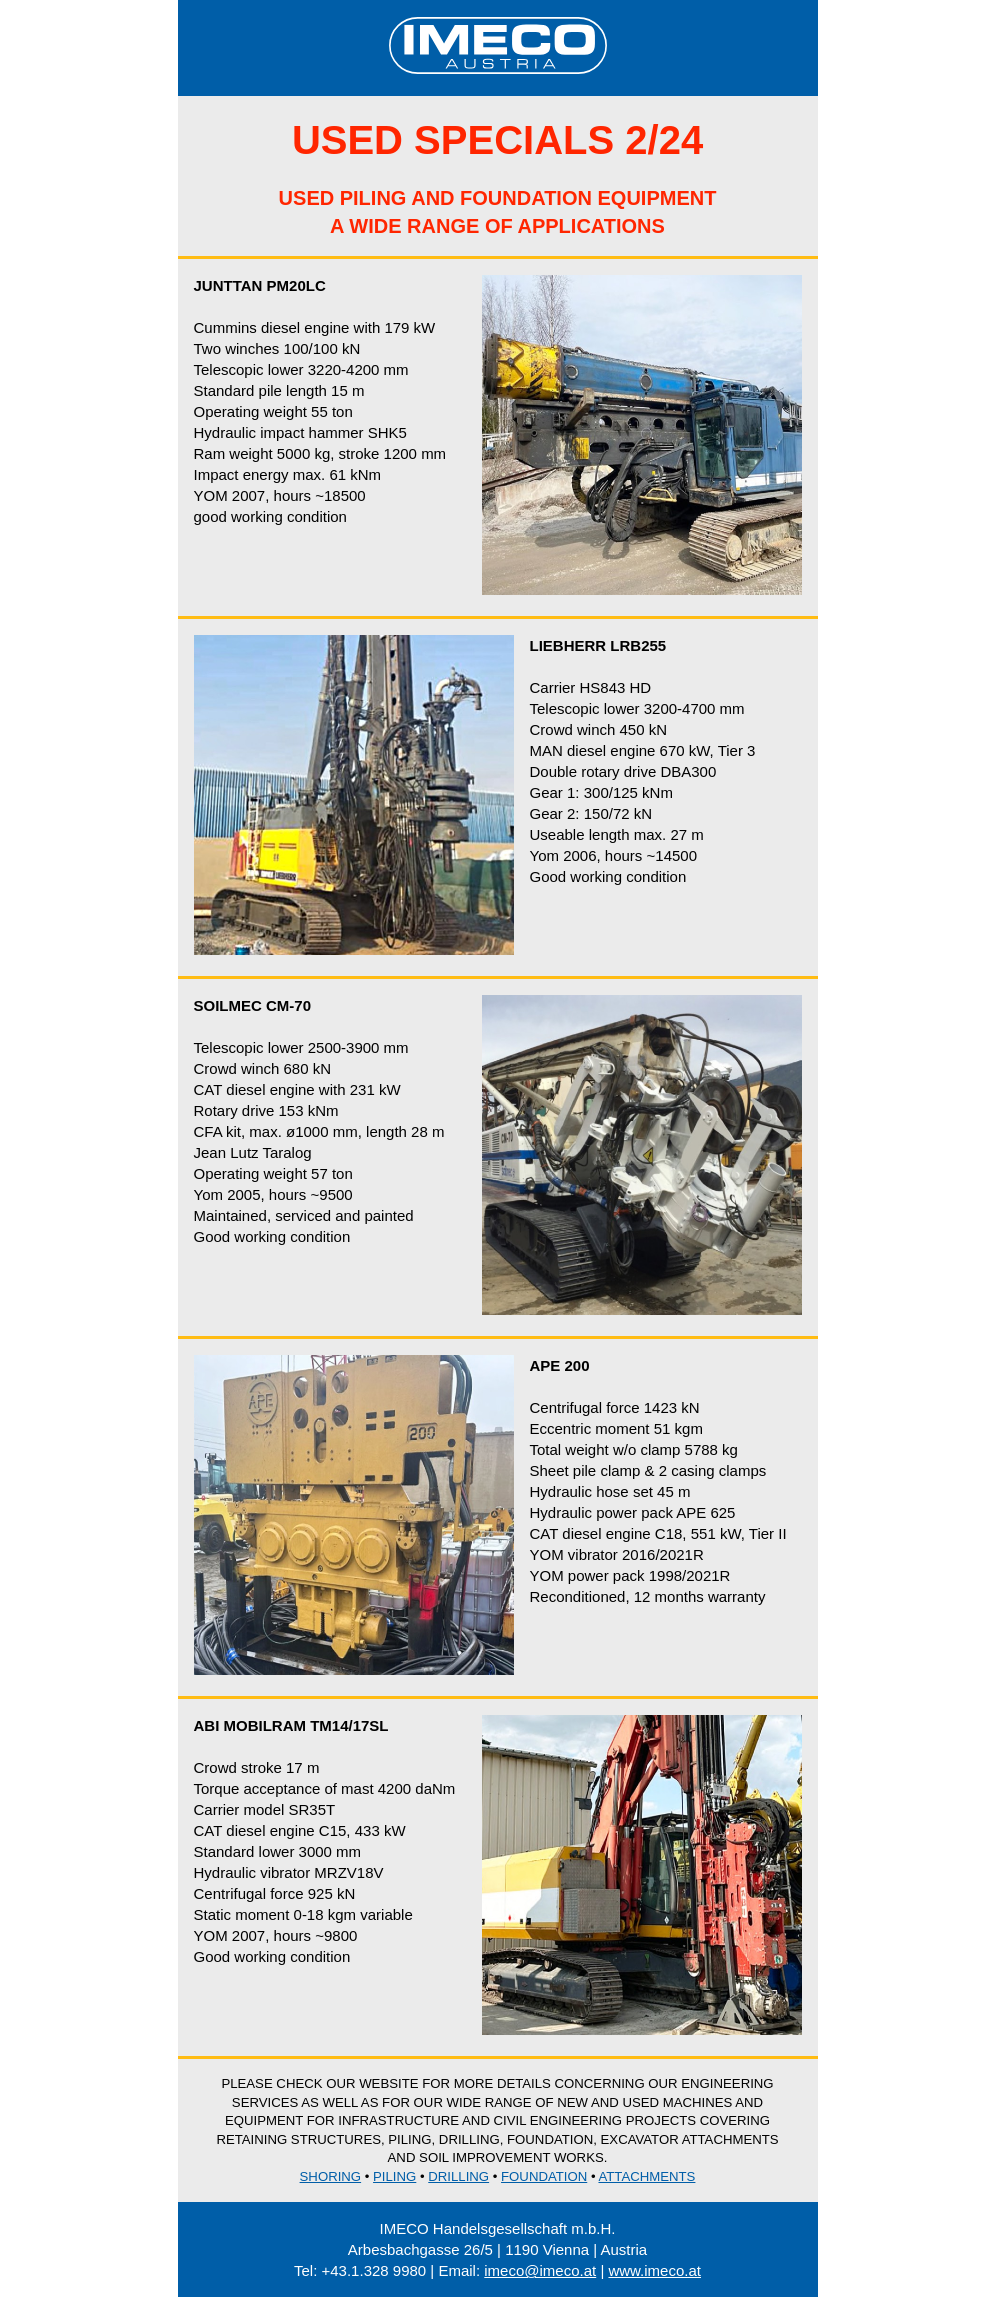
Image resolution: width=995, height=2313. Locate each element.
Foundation (544, 2176)
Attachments (646, 2176)
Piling (394, 2176)
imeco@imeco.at (540, 2270)
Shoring (331, 2176)
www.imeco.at (654, 2270)
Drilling (458, 2176)
